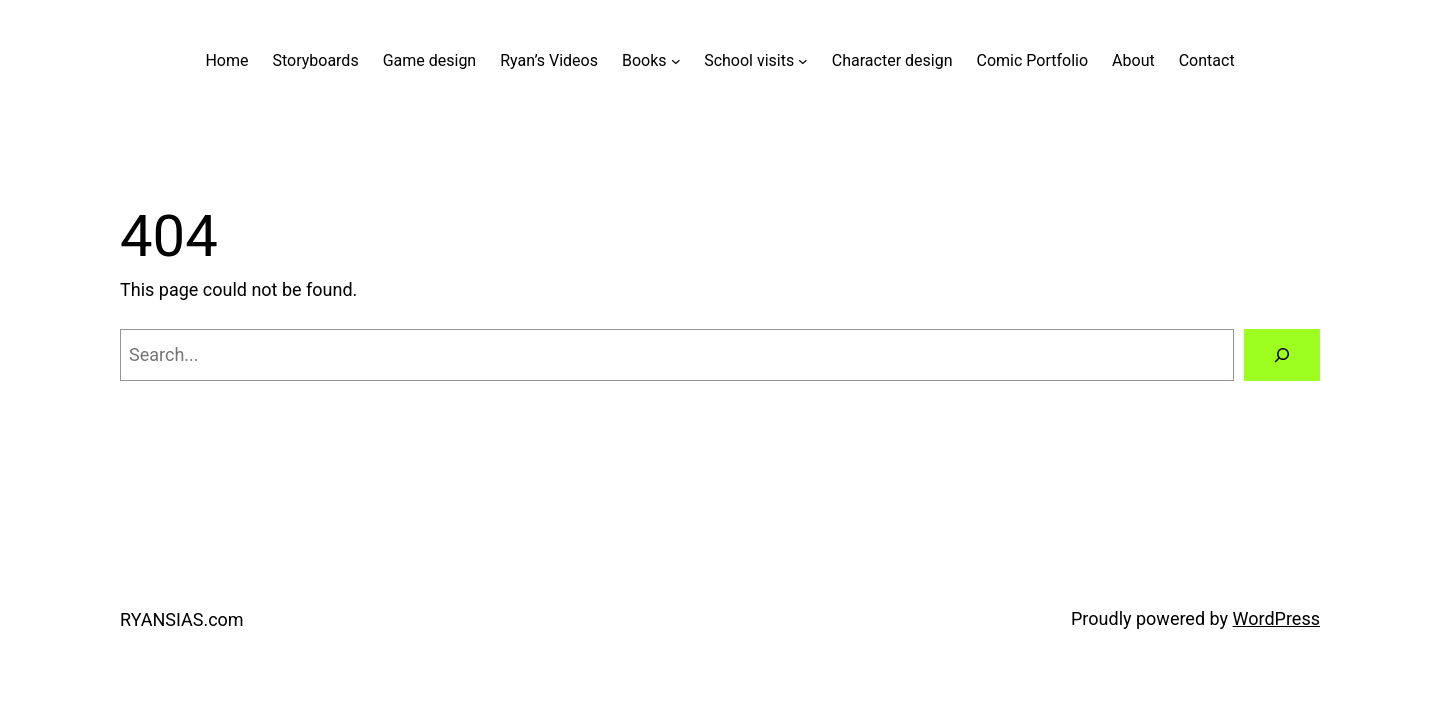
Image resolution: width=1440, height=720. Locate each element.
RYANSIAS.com (182, 619)
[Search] (1282, 355)
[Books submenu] (676, 61)
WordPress (1276, 618)
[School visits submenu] (803, 61)
